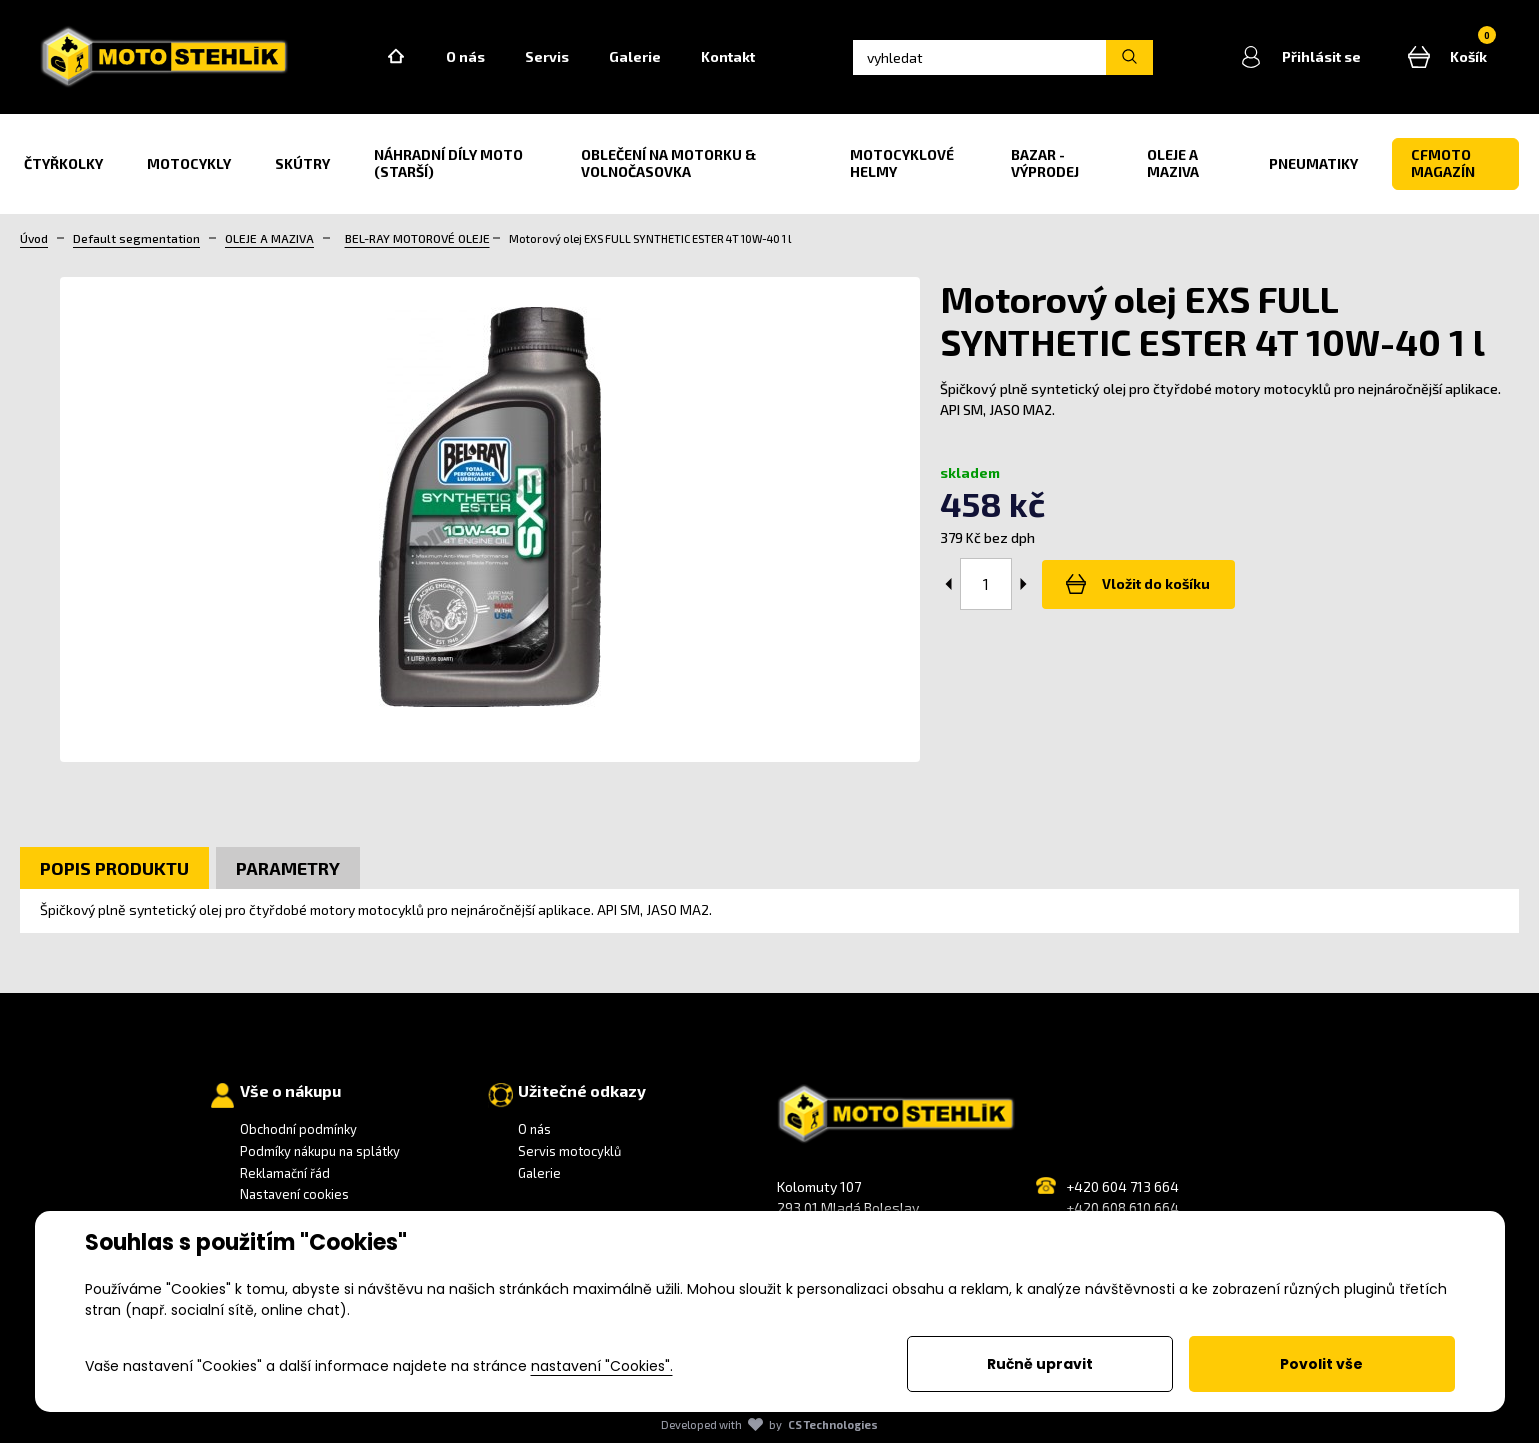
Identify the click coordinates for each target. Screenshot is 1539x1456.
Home (430, 64)
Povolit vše (1321, 1364)
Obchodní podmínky (298, 1143)
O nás (499, 63)
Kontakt (762, 63)
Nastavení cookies (294, 1207)
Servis (581, 63)
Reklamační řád (285, 1186)
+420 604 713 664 (1122, 1199)
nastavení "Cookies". (602, 1366)
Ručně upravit (1040, 1364)
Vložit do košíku (1134, 597)
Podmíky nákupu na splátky (320, 1164)
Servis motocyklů (569, 1164)
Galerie (669, 63)
